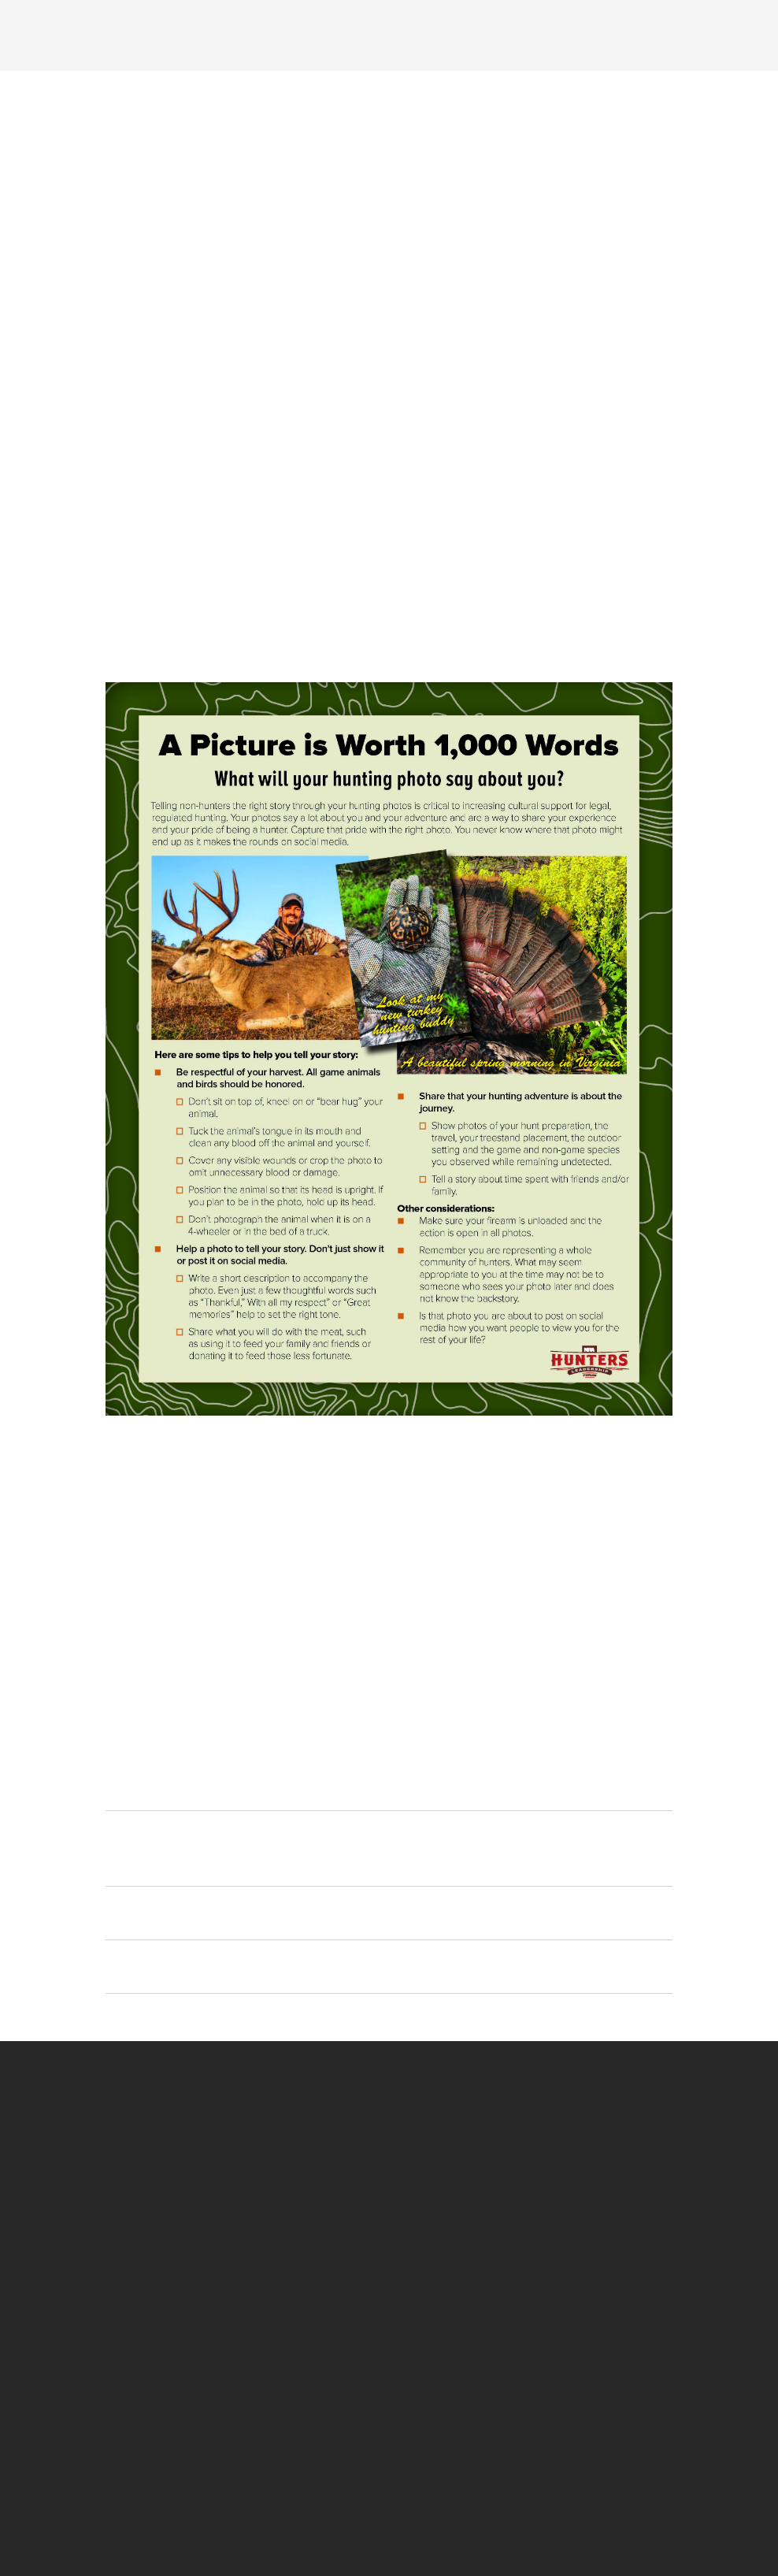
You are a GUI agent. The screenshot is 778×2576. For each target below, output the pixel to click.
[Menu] (143, 34)
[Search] (656, 34)
